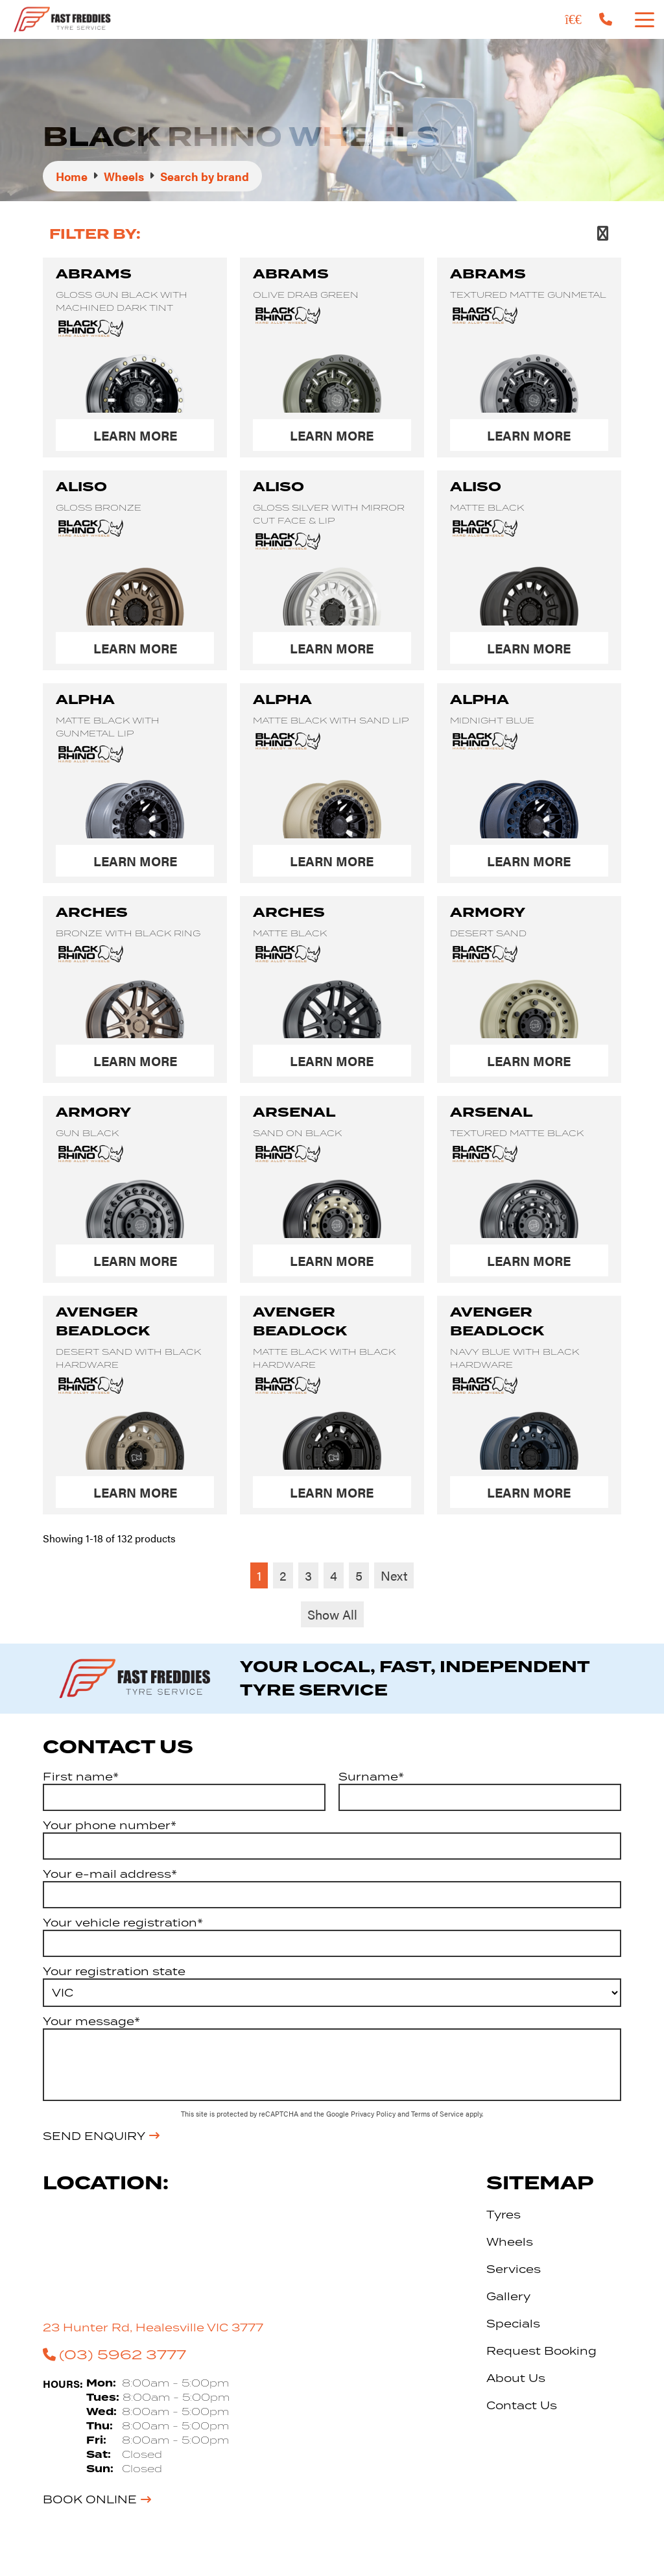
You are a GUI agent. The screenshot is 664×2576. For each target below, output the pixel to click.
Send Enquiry (94, 2136)
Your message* (91, 2021)
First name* (81, 1776)
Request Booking (541, 2351)
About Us (515, 2378)
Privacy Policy (374, 2114)
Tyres (503, 2214)
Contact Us (521, 2405)
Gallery (508, 2296)
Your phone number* (109, 1825)
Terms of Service (438, 2114)
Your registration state (114, 1971)
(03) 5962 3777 (114, 2354)
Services (513, 2269)
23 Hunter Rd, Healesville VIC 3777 (153, 2327)
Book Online (90, 2499)
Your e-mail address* (110, 1874)
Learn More (135, 435)
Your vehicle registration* (123, 1922)
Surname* (371, 1776)
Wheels (509, 2242)
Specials (513, 2323)
